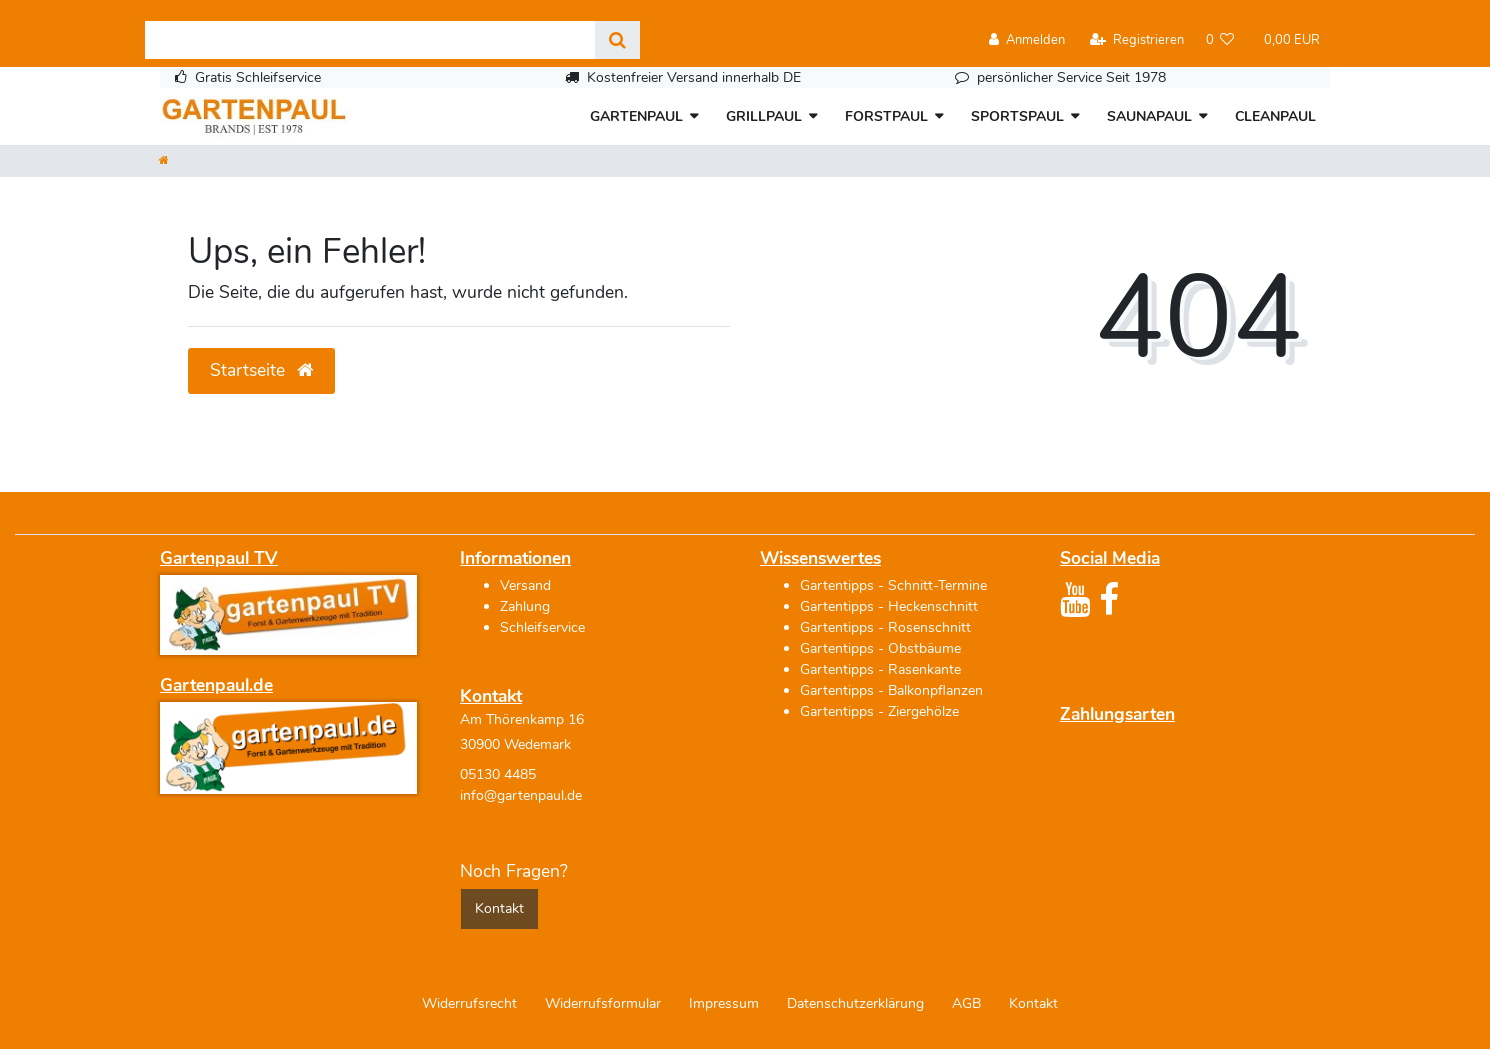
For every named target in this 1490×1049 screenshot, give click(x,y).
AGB (966, 1003)
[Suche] (617, 40)
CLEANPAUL (1275, 116)
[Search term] (370, 40)
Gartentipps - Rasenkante (880, 669)
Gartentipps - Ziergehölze (879, 711)
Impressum (724, 1003)
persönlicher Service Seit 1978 (1071, 77)
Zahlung (525, 606)
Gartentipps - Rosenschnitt (885, 627)
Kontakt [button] (499, 908)
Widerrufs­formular (603, 1003)
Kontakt (1033, 1003)
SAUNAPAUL (1149, 116)
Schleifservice (542, 627)
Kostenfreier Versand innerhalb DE (694, 77)
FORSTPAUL (886, 116)
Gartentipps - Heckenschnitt (889, 606)
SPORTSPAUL (1017, 116)
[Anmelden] (1027, 40)
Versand (525, 585)
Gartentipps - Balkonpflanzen (891, 690)
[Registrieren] (1137, 40)
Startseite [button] (261, 370)
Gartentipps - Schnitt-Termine (893, 585)
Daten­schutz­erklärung (855, 1003)
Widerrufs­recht (469, 1003)
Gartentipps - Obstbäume (880, 648)
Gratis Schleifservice (258, 77)
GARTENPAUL (636, 116)
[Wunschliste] (1220, 40)
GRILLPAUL (764, 116)
